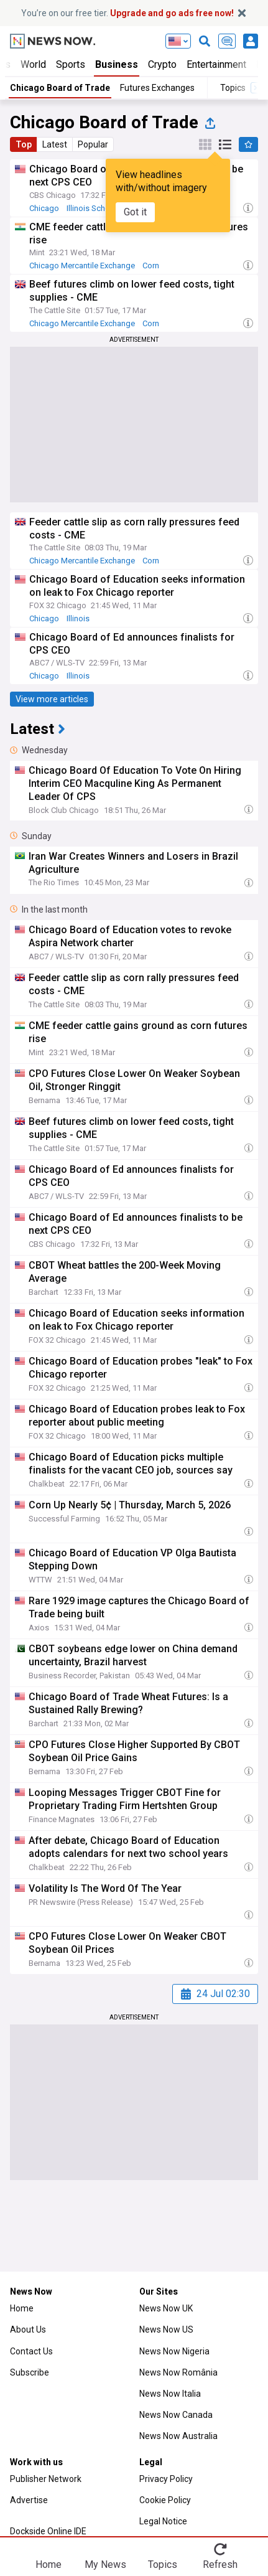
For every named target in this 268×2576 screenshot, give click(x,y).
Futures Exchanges (157, 88)
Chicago (44, 208)
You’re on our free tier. (127, 13)
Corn (150, 265)
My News (105, 2564)
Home (22, 2308)
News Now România (178, 2372)
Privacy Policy (166, 2479)
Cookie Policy (165, 2500)
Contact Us (31, 2351)
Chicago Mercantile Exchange (82, 265)
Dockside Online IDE (48, 2531)
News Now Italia (170, 2394)
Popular (93, 144)
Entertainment (216, 64)
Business (116, 64)
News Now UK (166, 2308)
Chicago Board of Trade (60, 88)
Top (24, 144)
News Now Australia (178, 2436)
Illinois (78, 618)
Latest (54, 144)
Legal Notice (163, 2521)
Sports (70, 64)
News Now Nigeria (174, 2351)
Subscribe (29, 2372)
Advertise (29, 2500)
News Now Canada (176, 2415)
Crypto (162, 64)
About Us (28, 2329)
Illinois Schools (94, 208)
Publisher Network (45, 2479)
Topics (162, 2564)
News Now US (166, 2329)
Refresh (220, 2564)
